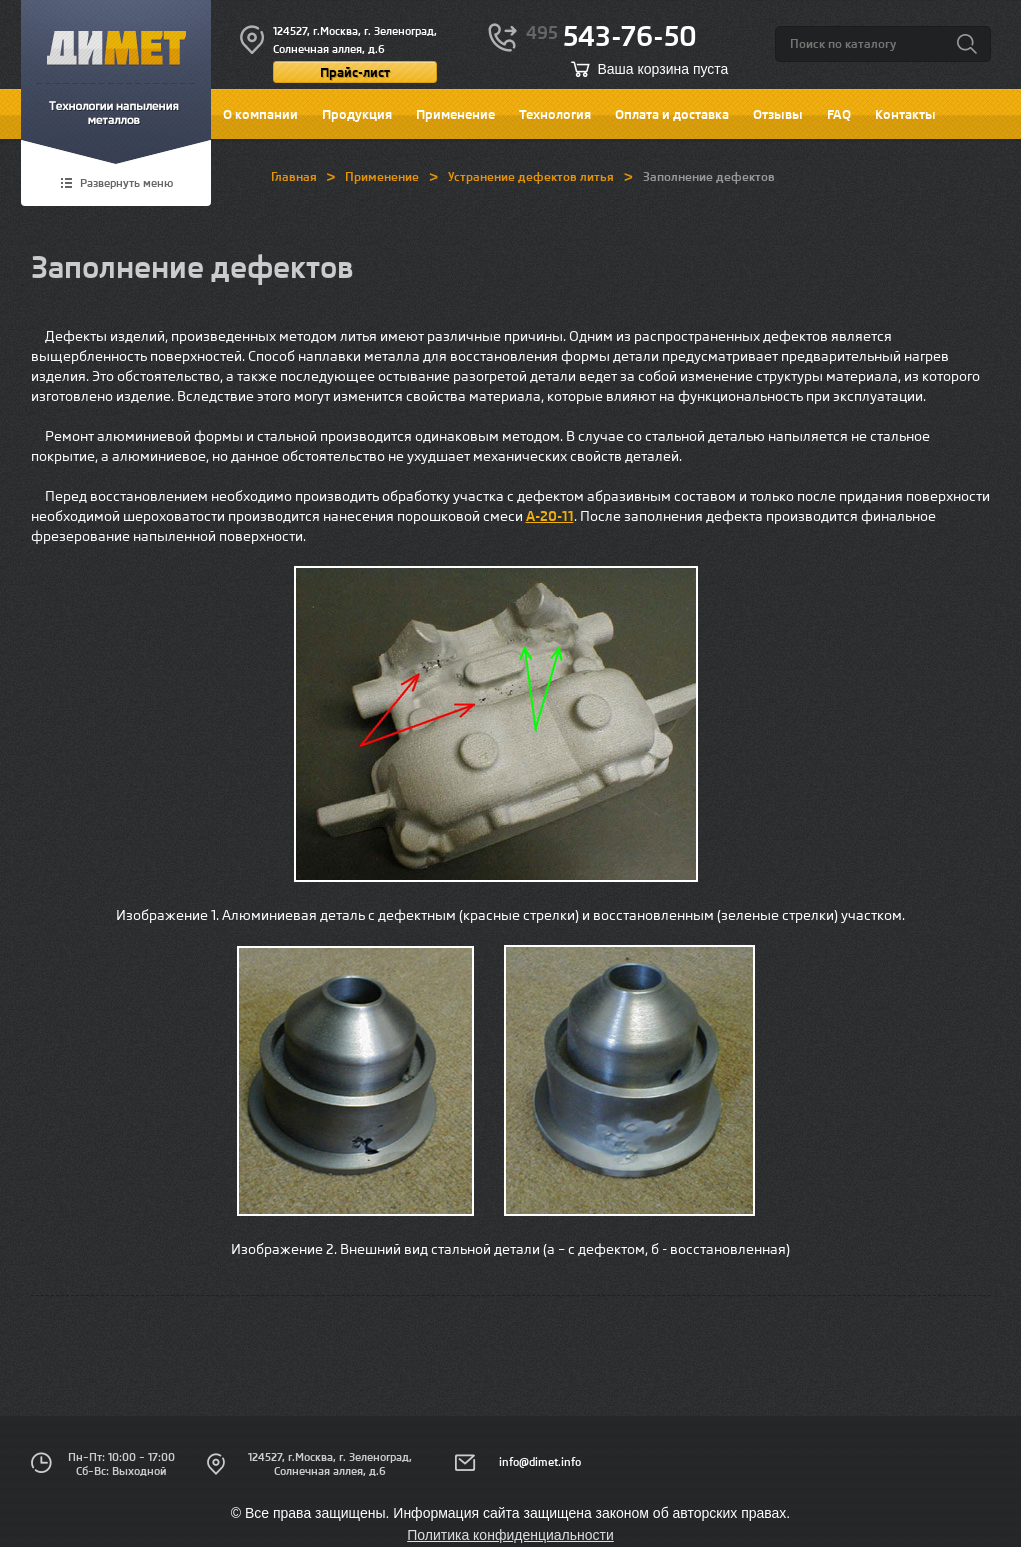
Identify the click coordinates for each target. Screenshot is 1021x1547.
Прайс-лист (355, 72)
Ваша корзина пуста (663, 69)
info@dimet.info (540, 1462)
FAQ (839, 114)
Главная (294, 176)
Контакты (905, 114)
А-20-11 (550, 516)
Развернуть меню (126, 184)
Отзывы (778, 114)
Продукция (357, 114)
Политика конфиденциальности (510, 1535)
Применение (455, 114)
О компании (260, 114)
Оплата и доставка (672, 114)
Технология (555, 114)
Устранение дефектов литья (531, 176)
